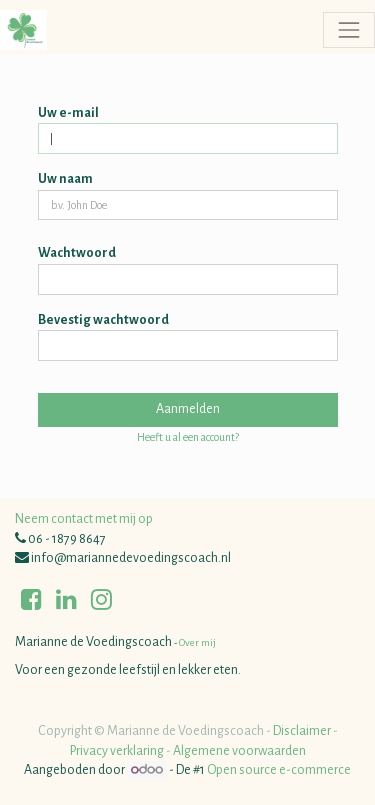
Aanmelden (188, 409)
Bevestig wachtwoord (103, 320)
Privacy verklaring (117, 751)
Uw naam (65, 179)
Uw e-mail (68, 113)
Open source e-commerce (279, 770)
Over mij (196, 642)
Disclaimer (302, 731)
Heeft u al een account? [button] (188, 437)
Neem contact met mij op (84, 519)
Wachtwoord (77, 253)
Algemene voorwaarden (239, 751)
